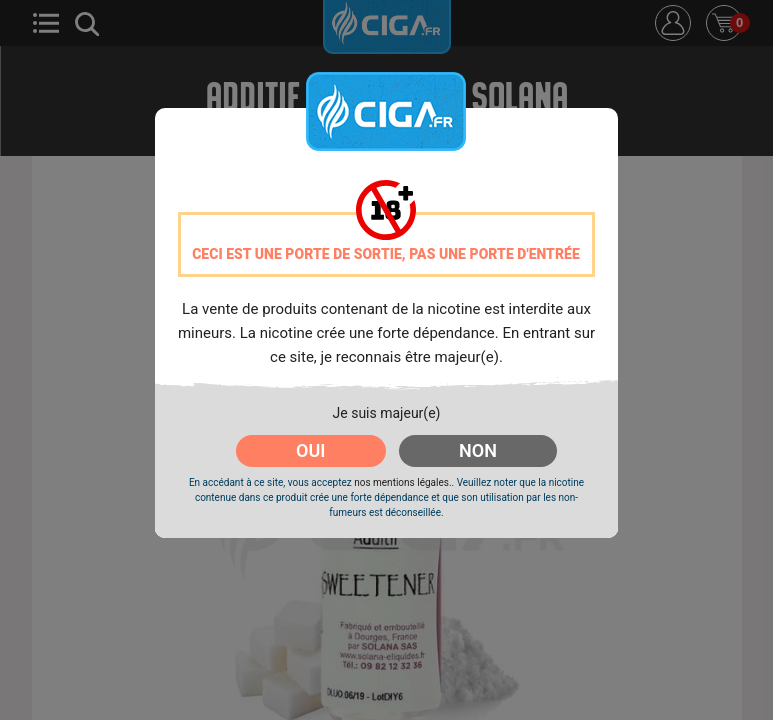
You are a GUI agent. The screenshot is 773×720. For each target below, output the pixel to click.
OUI (310, 450)
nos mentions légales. (402, 482)
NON (478, 450)
